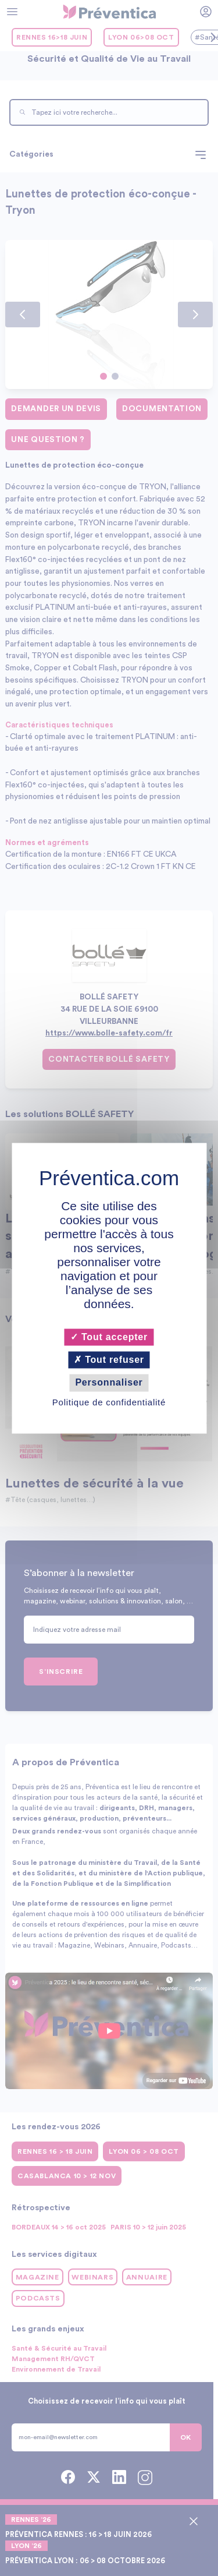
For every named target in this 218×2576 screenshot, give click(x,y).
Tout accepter (109, 1337)
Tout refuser (109, 1360)
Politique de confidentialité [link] (109, 1402)
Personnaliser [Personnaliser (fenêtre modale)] (108, 1383)
